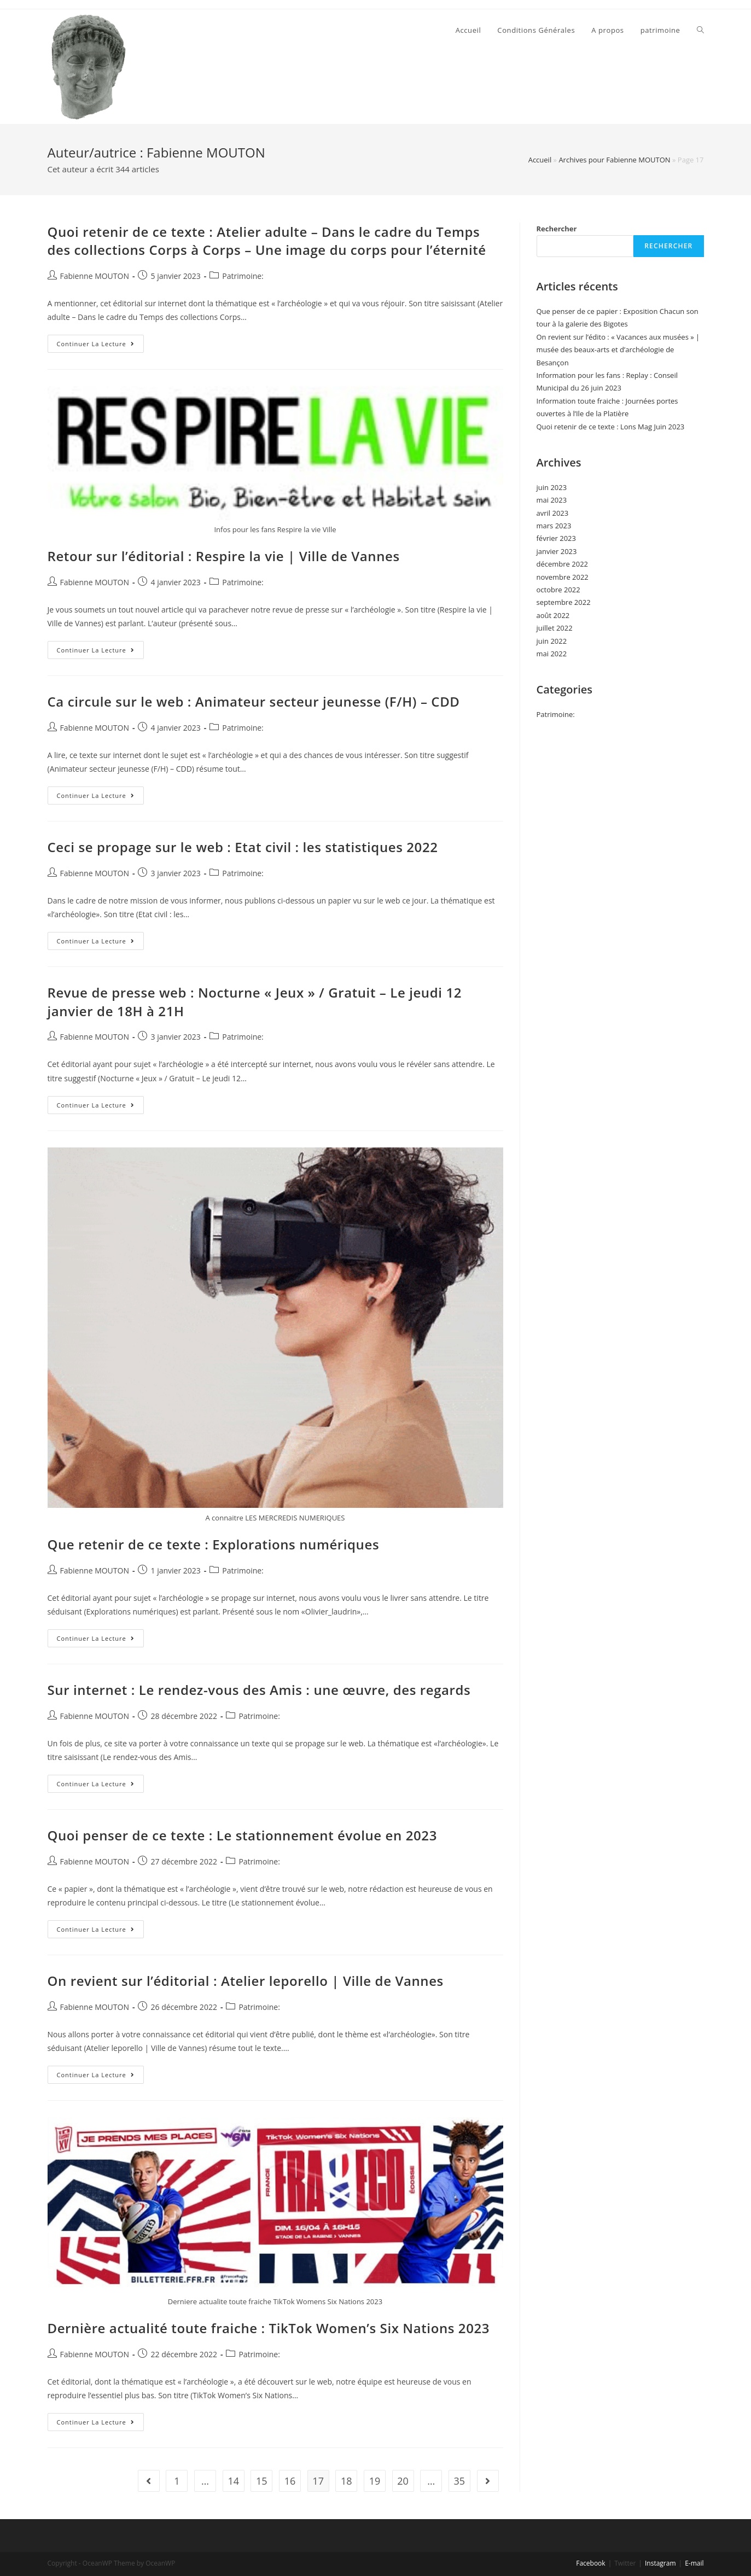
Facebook (590, 2563)
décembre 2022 (563, 564)
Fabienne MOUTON (94, 276)
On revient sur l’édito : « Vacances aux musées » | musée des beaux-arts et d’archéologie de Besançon (618, 350)
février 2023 (556, 538)
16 (290, 2480)
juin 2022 (552, 641)
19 (375, 2480)
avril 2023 (553, 513)
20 (403, 2480)
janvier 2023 (557, 551)
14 (233, 2480)
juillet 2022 (555, 628)
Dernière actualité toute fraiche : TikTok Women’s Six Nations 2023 (269, 2328)
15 (261, 2480)
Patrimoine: (243, 276)
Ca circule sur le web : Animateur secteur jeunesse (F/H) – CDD (254, 701)
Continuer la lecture (100, 346)
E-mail (694, 2563)
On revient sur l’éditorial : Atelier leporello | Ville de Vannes (246, 1981)
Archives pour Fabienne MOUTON (614, 160)
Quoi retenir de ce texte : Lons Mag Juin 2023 (611, 427)
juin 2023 (552, 487)
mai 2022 (552, 653)
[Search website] (700, 30)
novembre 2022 (563, 577)
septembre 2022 (564, 602)
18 (346, 2480)
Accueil (540, 160)
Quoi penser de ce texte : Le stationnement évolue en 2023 (242, 1835)
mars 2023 (554, 526)
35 (459, 2480)
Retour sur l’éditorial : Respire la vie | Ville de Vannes (224, 556)
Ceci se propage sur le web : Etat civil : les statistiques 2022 (243, 847)
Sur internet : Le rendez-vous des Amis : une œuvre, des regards (259, 1690)
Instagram (660, 2563)
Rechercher (557, 229)
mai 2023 (552, 500)
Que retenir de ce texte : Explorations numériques (214, 1544)
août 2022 (553, 615)
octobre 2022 (558, 590)
